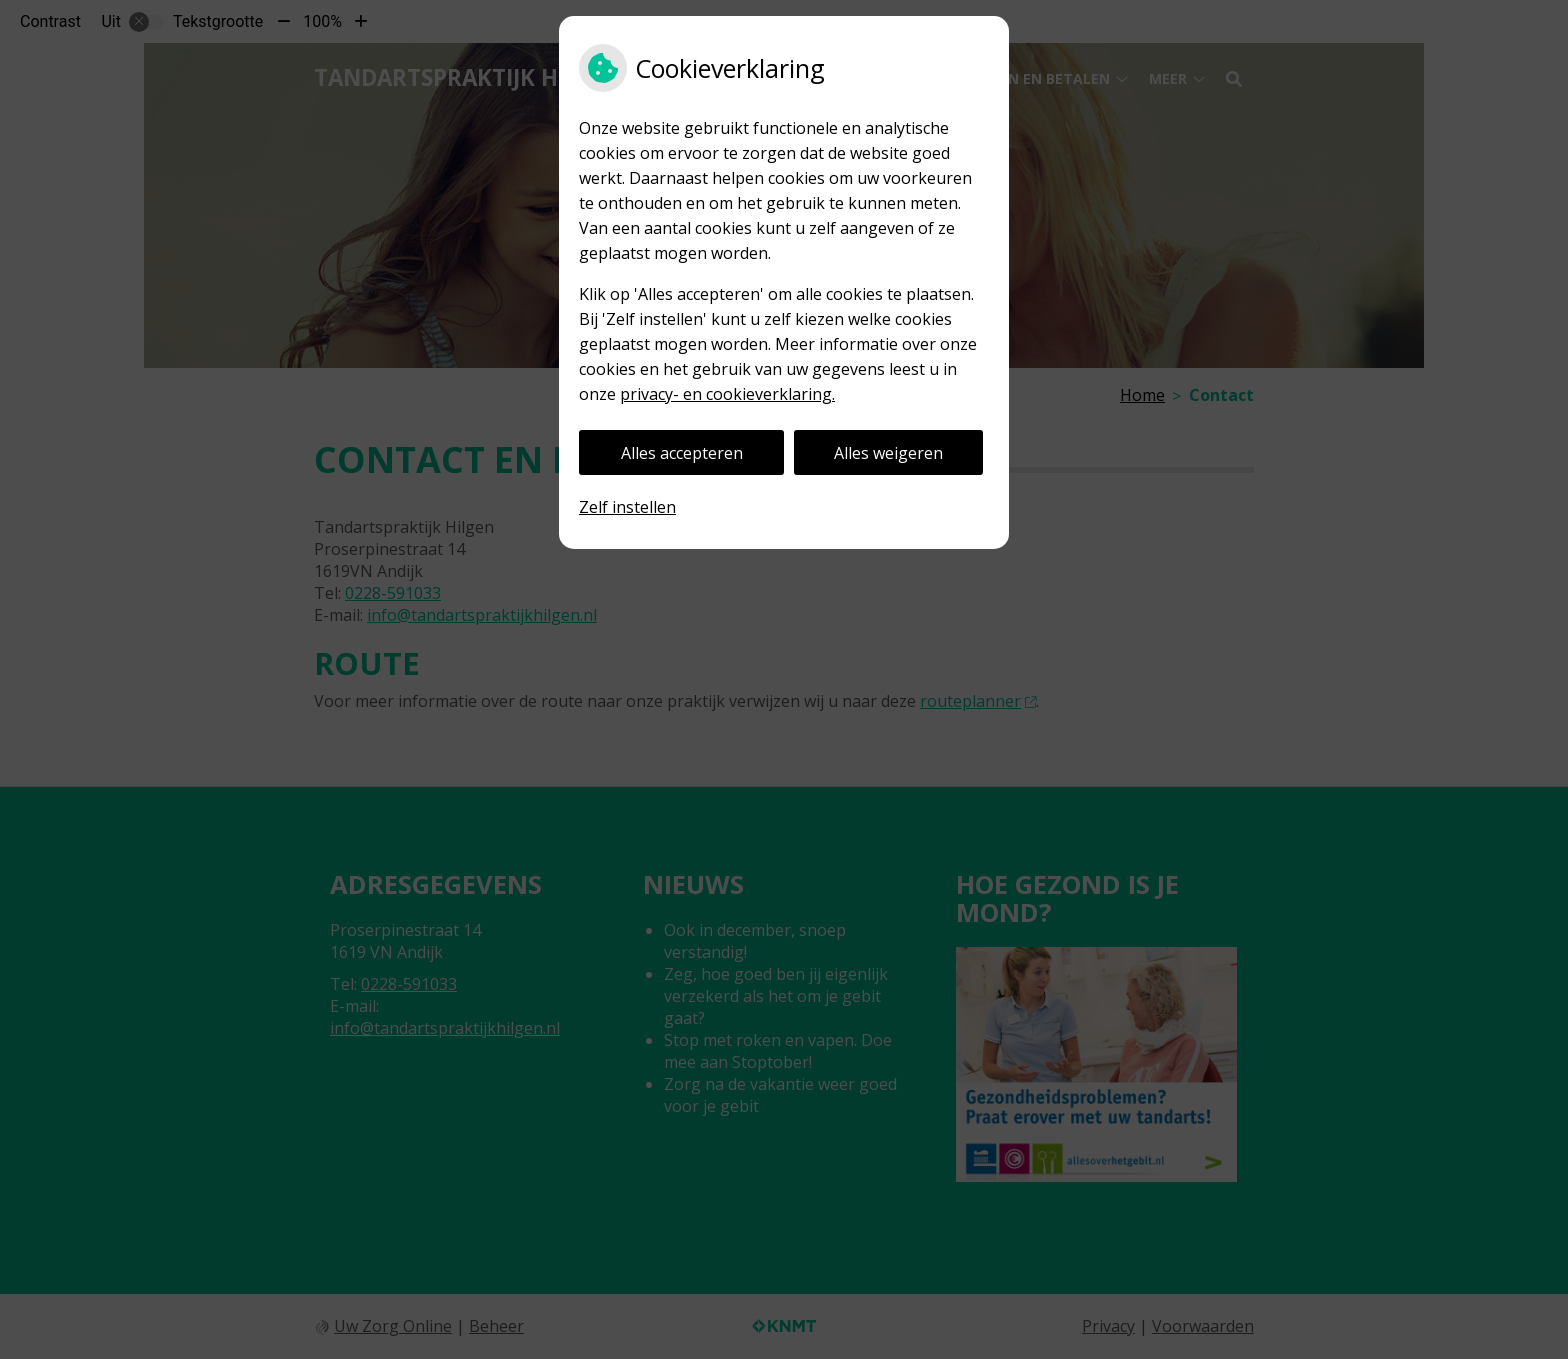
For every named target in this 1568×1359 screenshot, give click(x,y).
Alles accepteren (682, 453)
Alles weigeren (888, 453)
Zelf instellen (627, 507)
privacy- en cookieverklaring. (727, 394)
